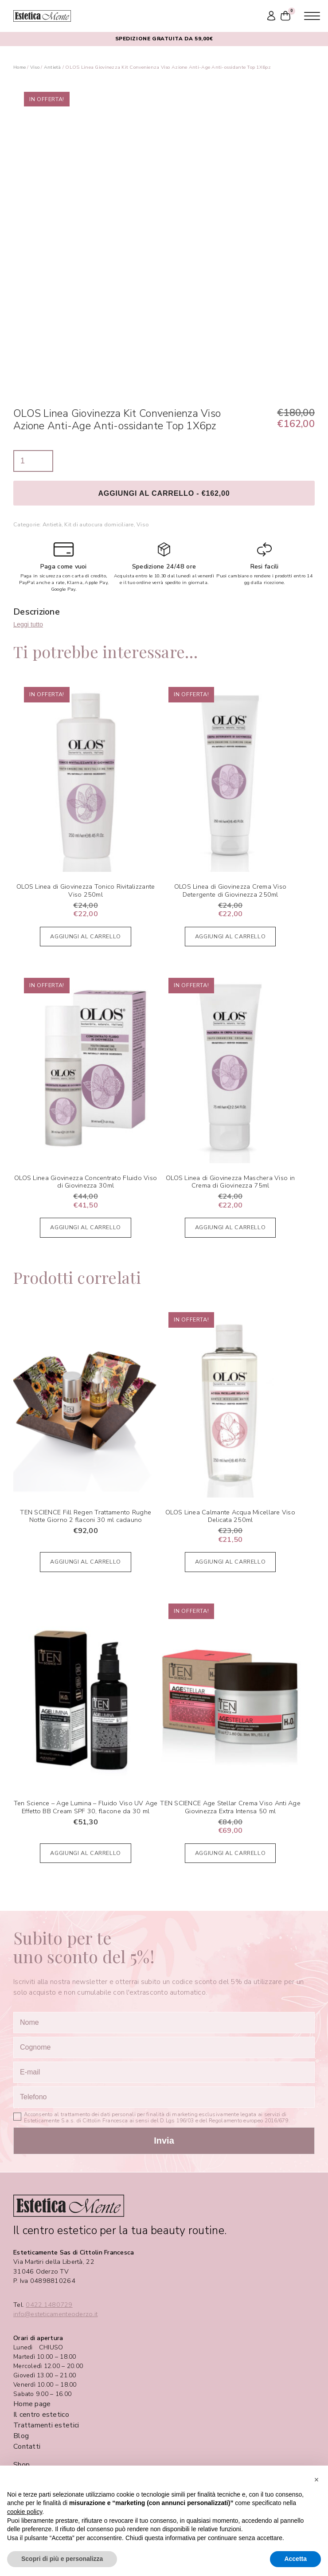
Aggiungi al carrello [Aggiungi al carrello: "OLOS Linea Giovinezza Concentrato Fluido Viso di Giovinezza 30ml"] (85, 1227)
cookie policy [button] (24, 2511)
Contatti (26, 2446)
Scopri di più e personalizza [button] (62, 2558)
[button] (316, 2480)
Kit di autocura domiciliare (98, 524)
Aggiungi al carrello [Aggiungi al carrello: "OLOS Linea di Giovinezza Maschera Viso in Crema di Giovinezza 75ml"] (230, 1227)
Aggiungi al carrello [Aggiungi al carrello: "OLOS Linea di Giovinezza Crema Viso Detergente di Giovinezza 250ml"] (230, 936)
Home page (32, 2404)
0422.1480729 (49, 2305)
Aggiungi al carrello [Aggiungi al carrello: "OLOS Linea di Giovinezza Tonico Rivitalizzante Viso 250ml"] (85, 936)
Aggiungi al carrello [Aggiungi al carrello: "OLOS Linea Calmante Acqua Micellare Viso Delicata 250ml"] (230, 1561)
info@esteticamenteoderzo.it (55, 2314)
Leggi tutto (28, 624)
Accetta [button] (295, 2558)
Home (19, 67)
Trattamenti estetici (46, 2425)
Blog (21, 2436)
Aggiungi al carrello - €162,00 (164, 493)
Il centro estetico (41, 2414)
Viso (34, 67)
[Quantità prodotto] (33, 461)
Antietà (52, 67)
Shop (21, 2465)
